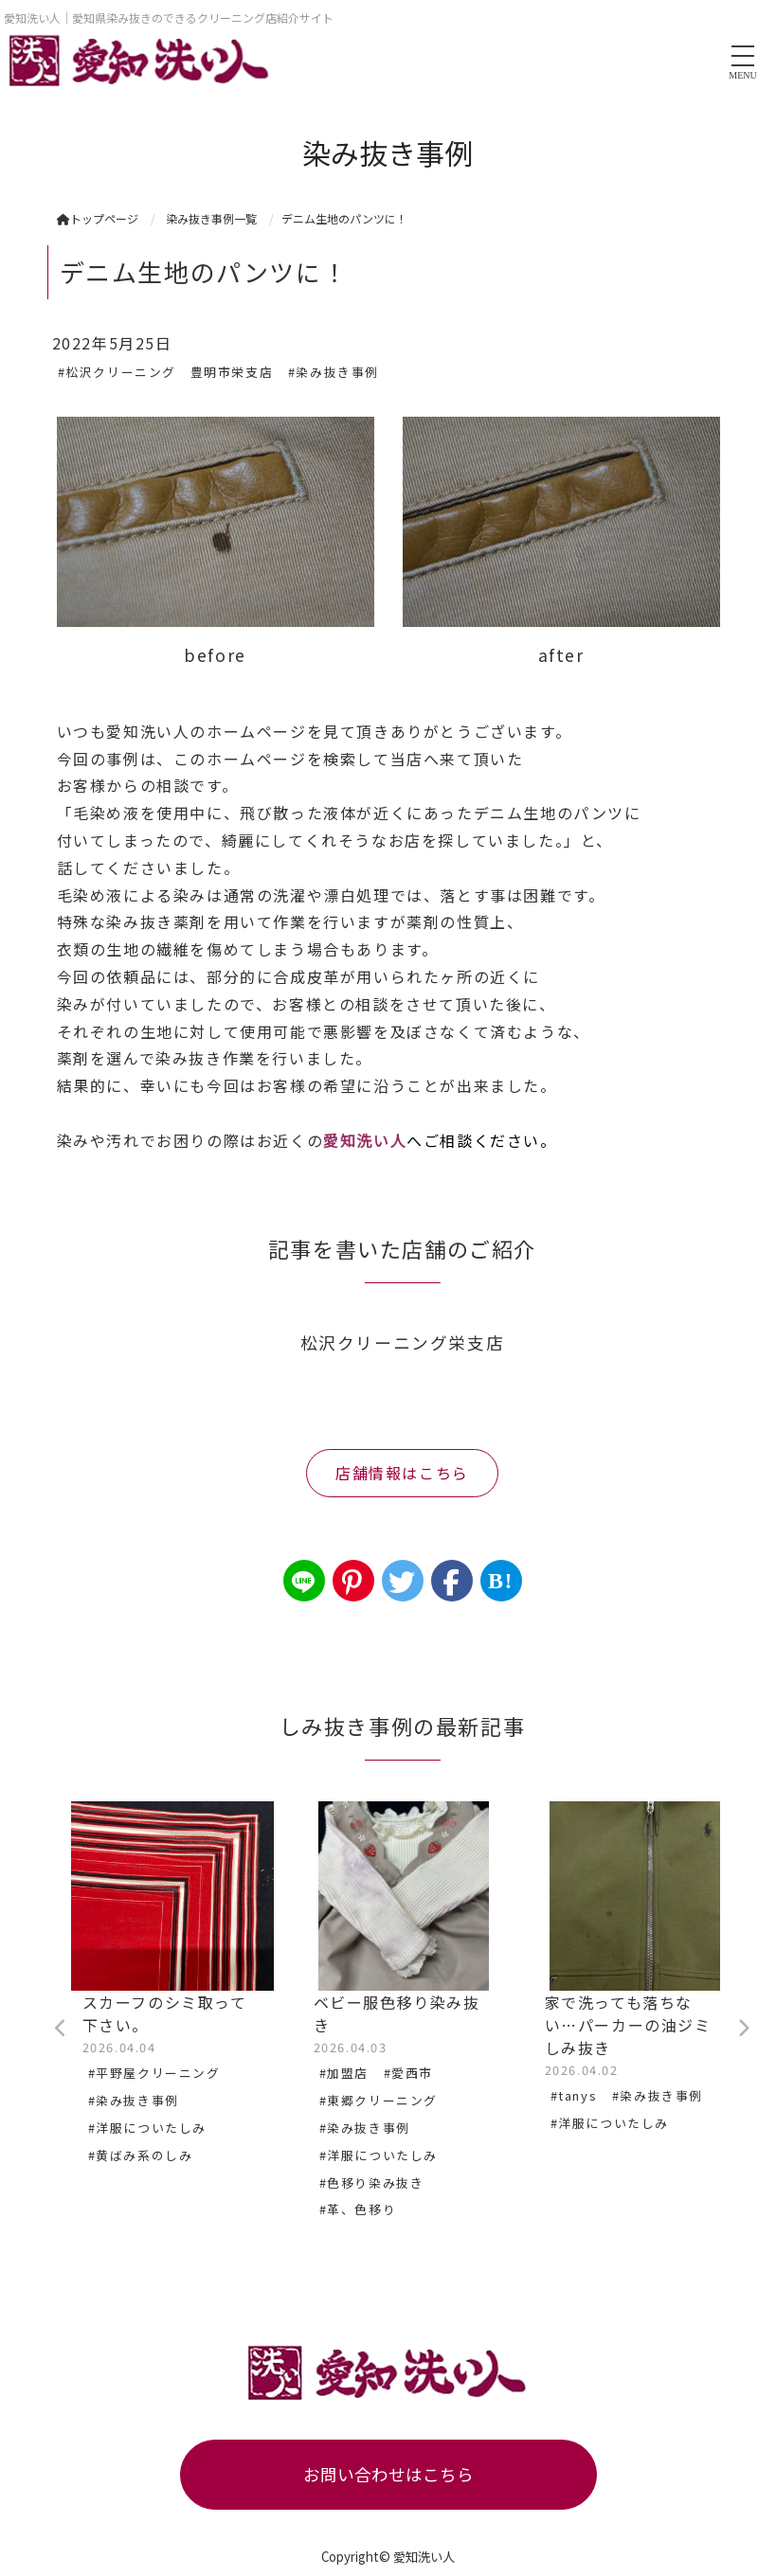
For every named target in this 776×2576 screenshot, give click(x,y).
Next (743, 2028)
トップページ (97, 218)
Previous (61, 2028)
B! (501, 1580)
